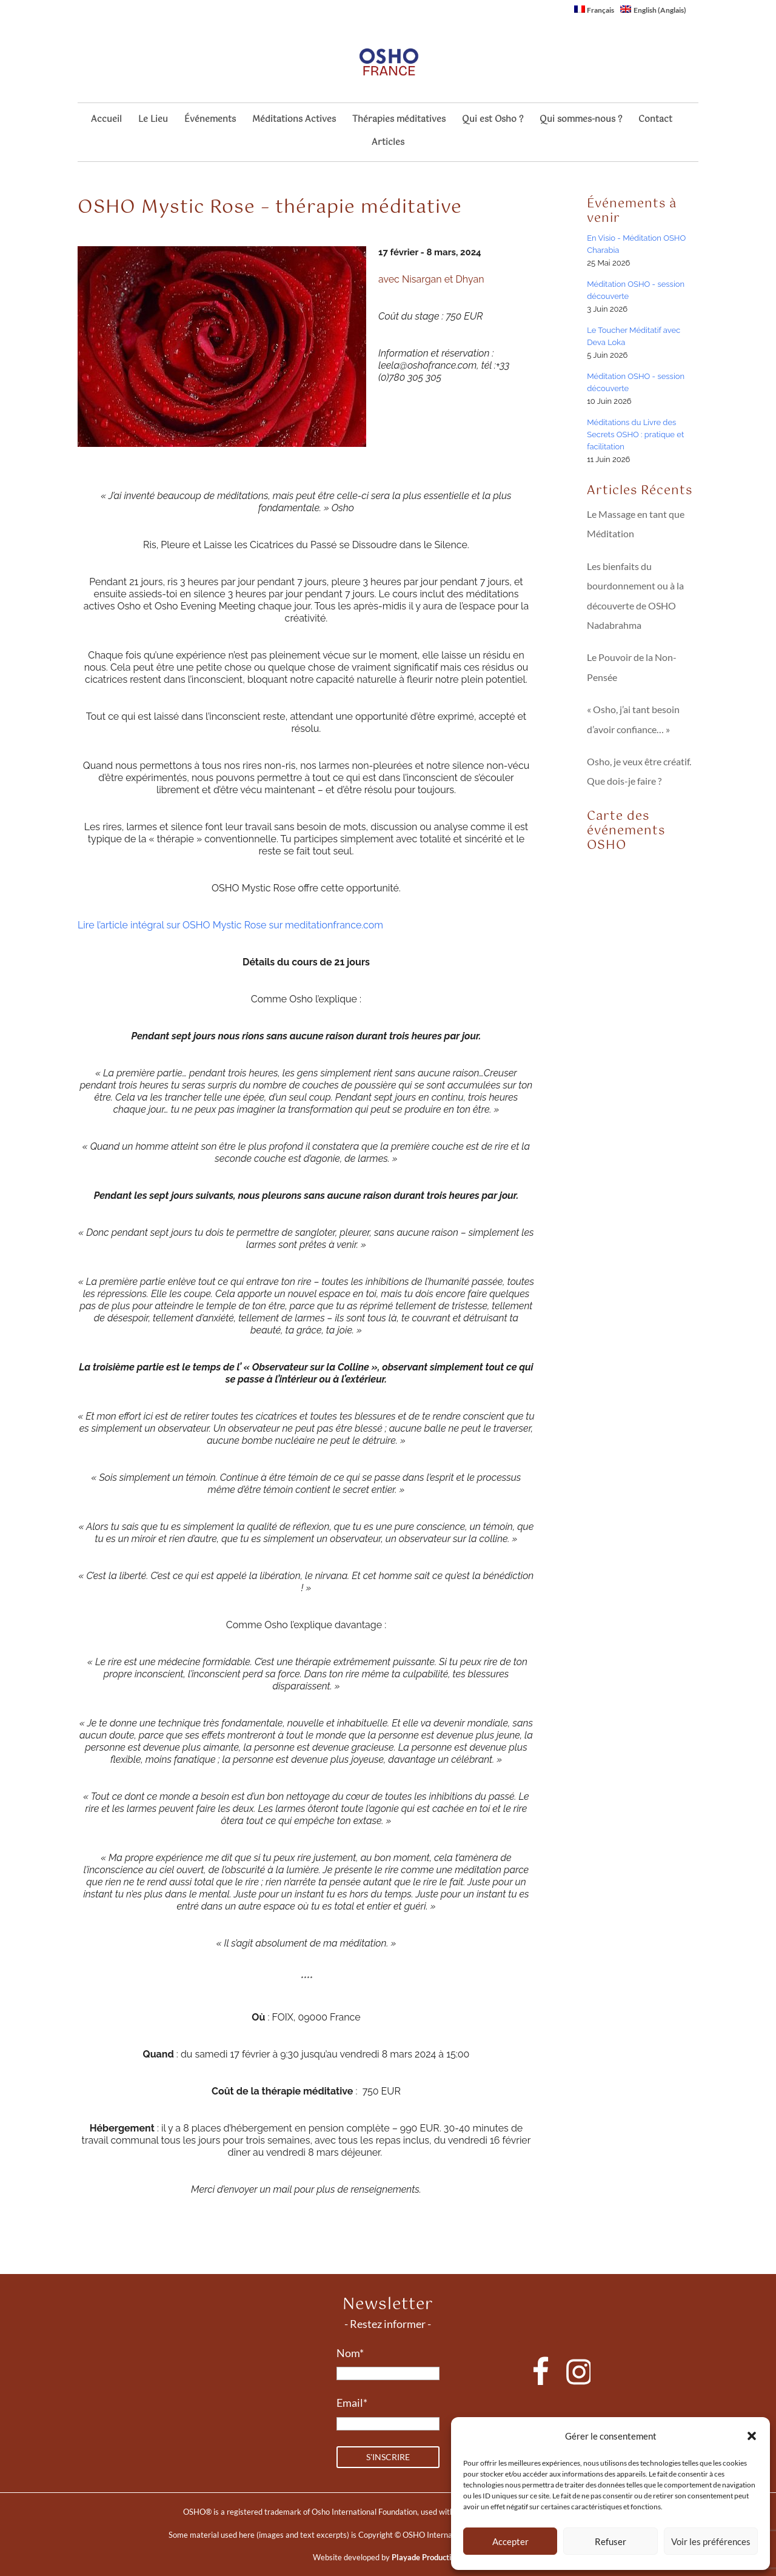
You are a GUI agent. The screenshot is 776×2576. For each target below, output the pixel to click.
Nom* (350, 2353)
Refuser (610, 2541)
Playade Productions (428, 2557)
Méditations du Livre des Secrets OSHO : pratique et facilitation (635, 434)
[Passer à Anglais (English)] (653, 12)
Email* (351, 2402)
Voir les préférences (711, 2541)
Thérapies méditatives (399, 121)
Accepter (510, 2541)
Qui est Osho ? (492, 121)
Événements (210, 121)
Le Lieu (153, 121)
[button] (752, 2436)
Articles (388, 144)
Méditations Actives (294, 121)
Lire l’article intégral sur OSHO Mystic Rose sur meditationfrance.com (230, 925)
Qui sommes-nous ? (581, 121)
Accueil (106, 121)
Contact (655, 121)
